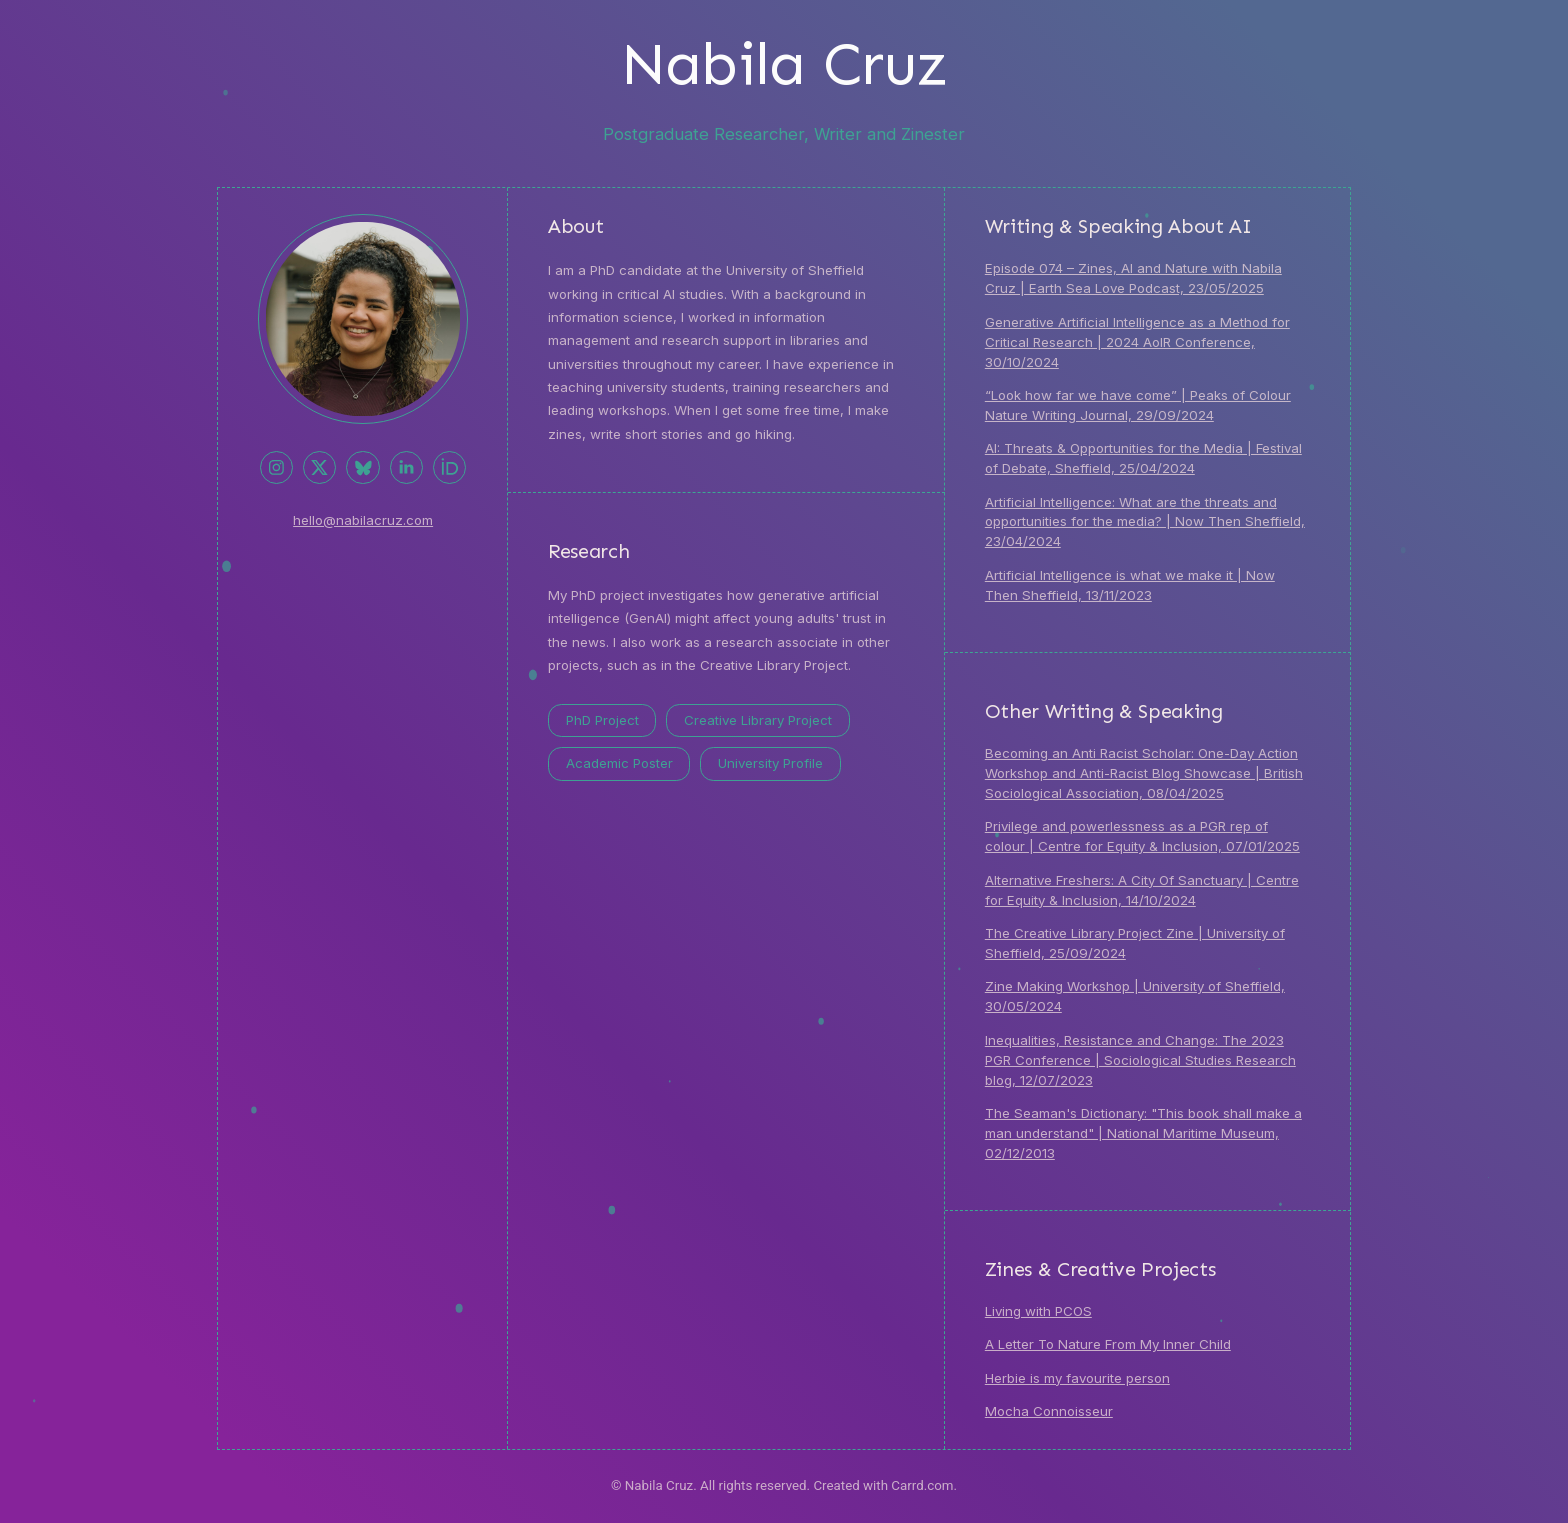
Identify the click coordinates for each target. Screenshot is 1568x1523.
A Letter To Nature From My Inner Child (1108, 1344)
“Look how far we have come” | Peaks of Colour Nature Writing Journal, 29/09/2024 (1138, 405)
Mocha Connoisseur (1049, 1411)
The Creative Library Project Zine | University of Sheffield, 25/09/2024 (1135, 943)
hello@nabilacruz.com (363, 520)
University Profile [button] (770, 763)
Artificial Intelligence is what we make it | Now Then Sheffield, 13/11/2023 (1130, 585)
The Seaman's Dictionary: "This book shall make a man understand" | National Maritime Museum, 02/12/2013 (1143, 1133)
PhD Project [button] (602, 720)
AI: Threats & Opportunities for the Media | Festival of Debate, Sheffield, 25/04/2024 (1143, 458)
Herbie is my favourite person (1077, 1378)
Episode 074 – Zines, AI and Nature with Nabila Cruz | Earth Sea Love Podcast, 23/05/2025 (1133, 278)
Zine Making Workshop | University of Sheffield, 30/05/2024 (1135, 996)
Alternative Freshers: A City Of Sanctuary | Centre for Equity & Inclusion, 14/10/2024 (1142, 890)
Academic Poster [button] (619, 763)
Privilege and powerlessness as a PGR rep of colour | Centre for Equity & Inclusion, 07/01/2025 (1142, 836)
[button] (276, 467)
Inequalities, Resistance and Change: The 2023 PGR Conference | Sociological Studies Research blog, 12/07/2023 (1140, 1060)
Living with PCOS (1038, 1311)
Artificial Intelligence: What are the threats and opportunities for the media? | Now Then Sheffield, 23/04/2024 (1145, 522)
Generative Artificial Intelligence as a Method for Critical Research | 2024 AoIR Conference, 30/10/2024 (1137, 342)
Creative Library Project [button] (758, 720)
